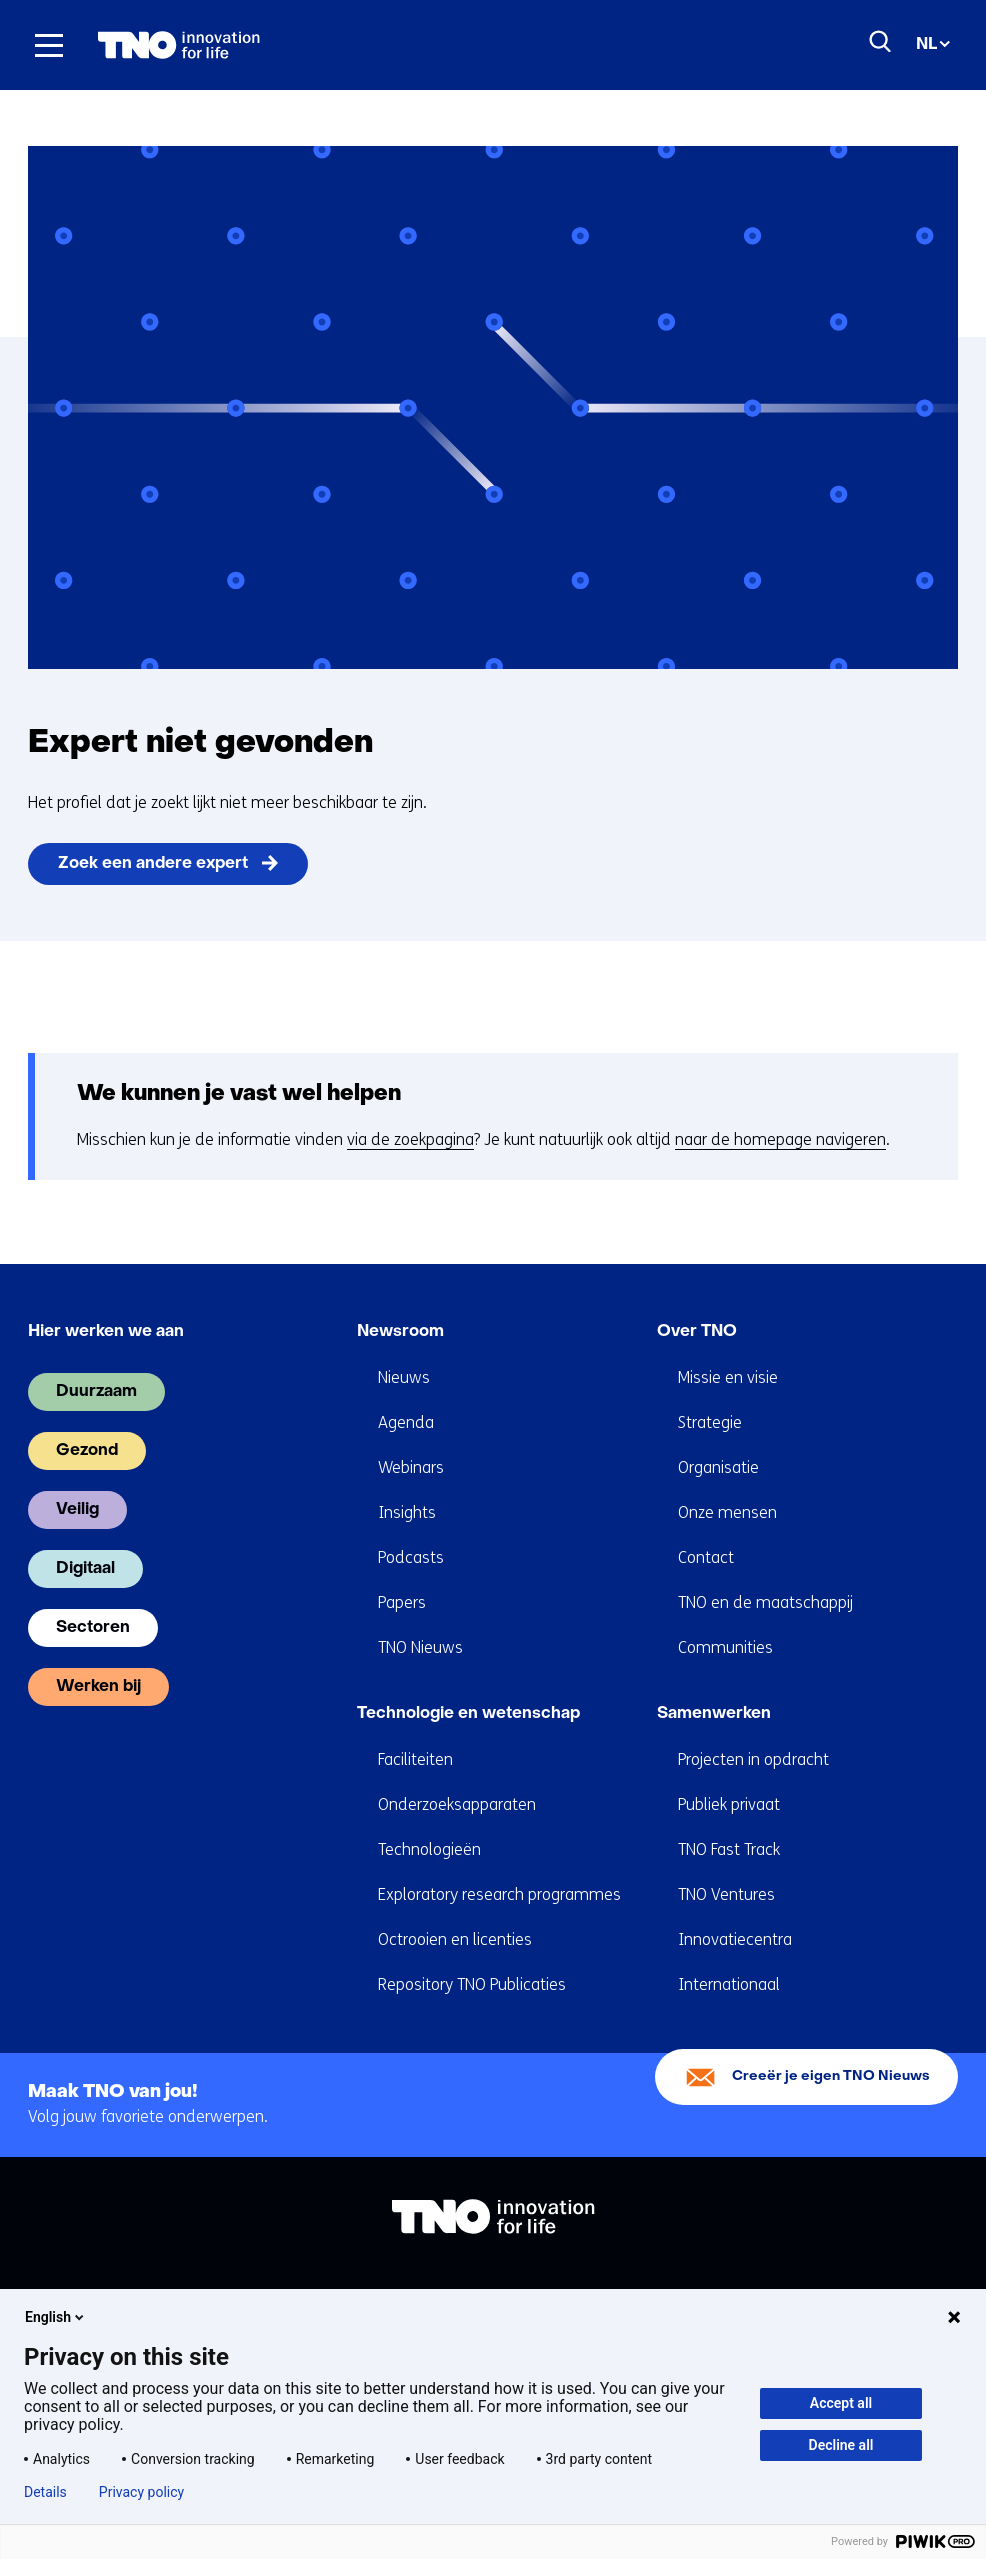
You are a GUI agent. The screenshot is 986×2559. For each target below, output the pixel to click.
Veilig (77, 1510)
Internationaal (729, 1984)
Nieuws (404, 1377)
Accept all (841, 2403)
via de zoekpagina (410, 1139)
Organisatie (718, 1467)
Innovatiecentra (735, 1939)
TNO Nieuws (420, 1647)
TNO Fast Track (729, 1849)
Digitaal (85, 1569)
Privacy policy (141, 2492)
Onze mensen (727, 1512)
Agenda (406, 1422)
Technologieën (429, 1849)
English (56, 2317)
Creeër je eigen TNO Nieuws (831, 2076)
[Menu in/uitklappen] (49, 45)
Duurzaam (96, 1392)
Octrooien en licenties (455, 1939)
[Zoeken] (881, 42)
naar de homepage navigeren (780, 1139)
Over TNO (697, 1332)
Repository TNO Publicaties (472, 1984)
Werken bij (98, 1687)
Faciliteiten (415, 1759)
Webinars (411, 1467)
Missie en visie (728, 1377)
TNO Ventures (726, 1894)
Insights (407, 1512)
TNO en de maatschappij (765, 1602)
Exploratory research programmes (499, 1894)
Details (45, 2492)
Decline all (841, 2445)
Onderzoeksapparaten (457, 1804)
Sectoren (93, 1628)
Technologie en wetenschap (468, 1714)
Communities (725, 1647)
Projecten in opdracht (753, 1759)
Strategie (710, 1422)
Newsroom (400, 1332)
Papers (402, 1602)
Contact (706, 1557)
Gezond (87, 1451)
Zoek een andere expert (153, 864)
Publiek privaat (729, 1804)
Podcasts (411, 1557)
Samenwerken (714, 1714)
